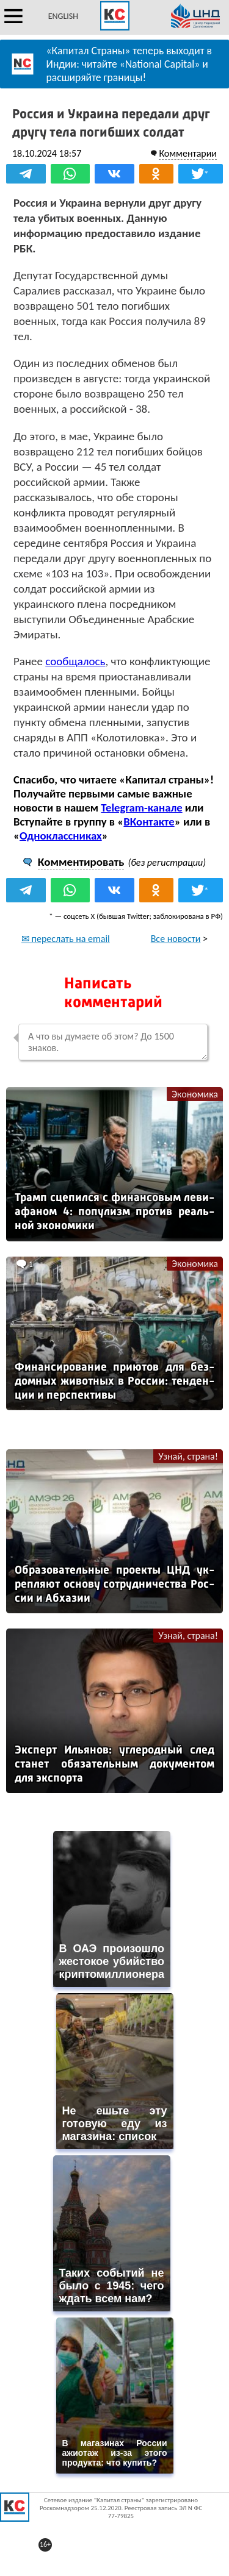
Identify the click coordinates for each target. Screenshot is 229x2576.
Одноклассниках (61, 836)
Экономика (195, 1094)
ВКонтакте (148, 822)
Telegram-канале (141, 808)
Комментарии (188, 153)
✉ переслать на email (65, 938)
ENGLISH (63, 16)
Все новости (176, 938)
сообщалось (75, 661)
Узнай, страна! (188, 1456)
